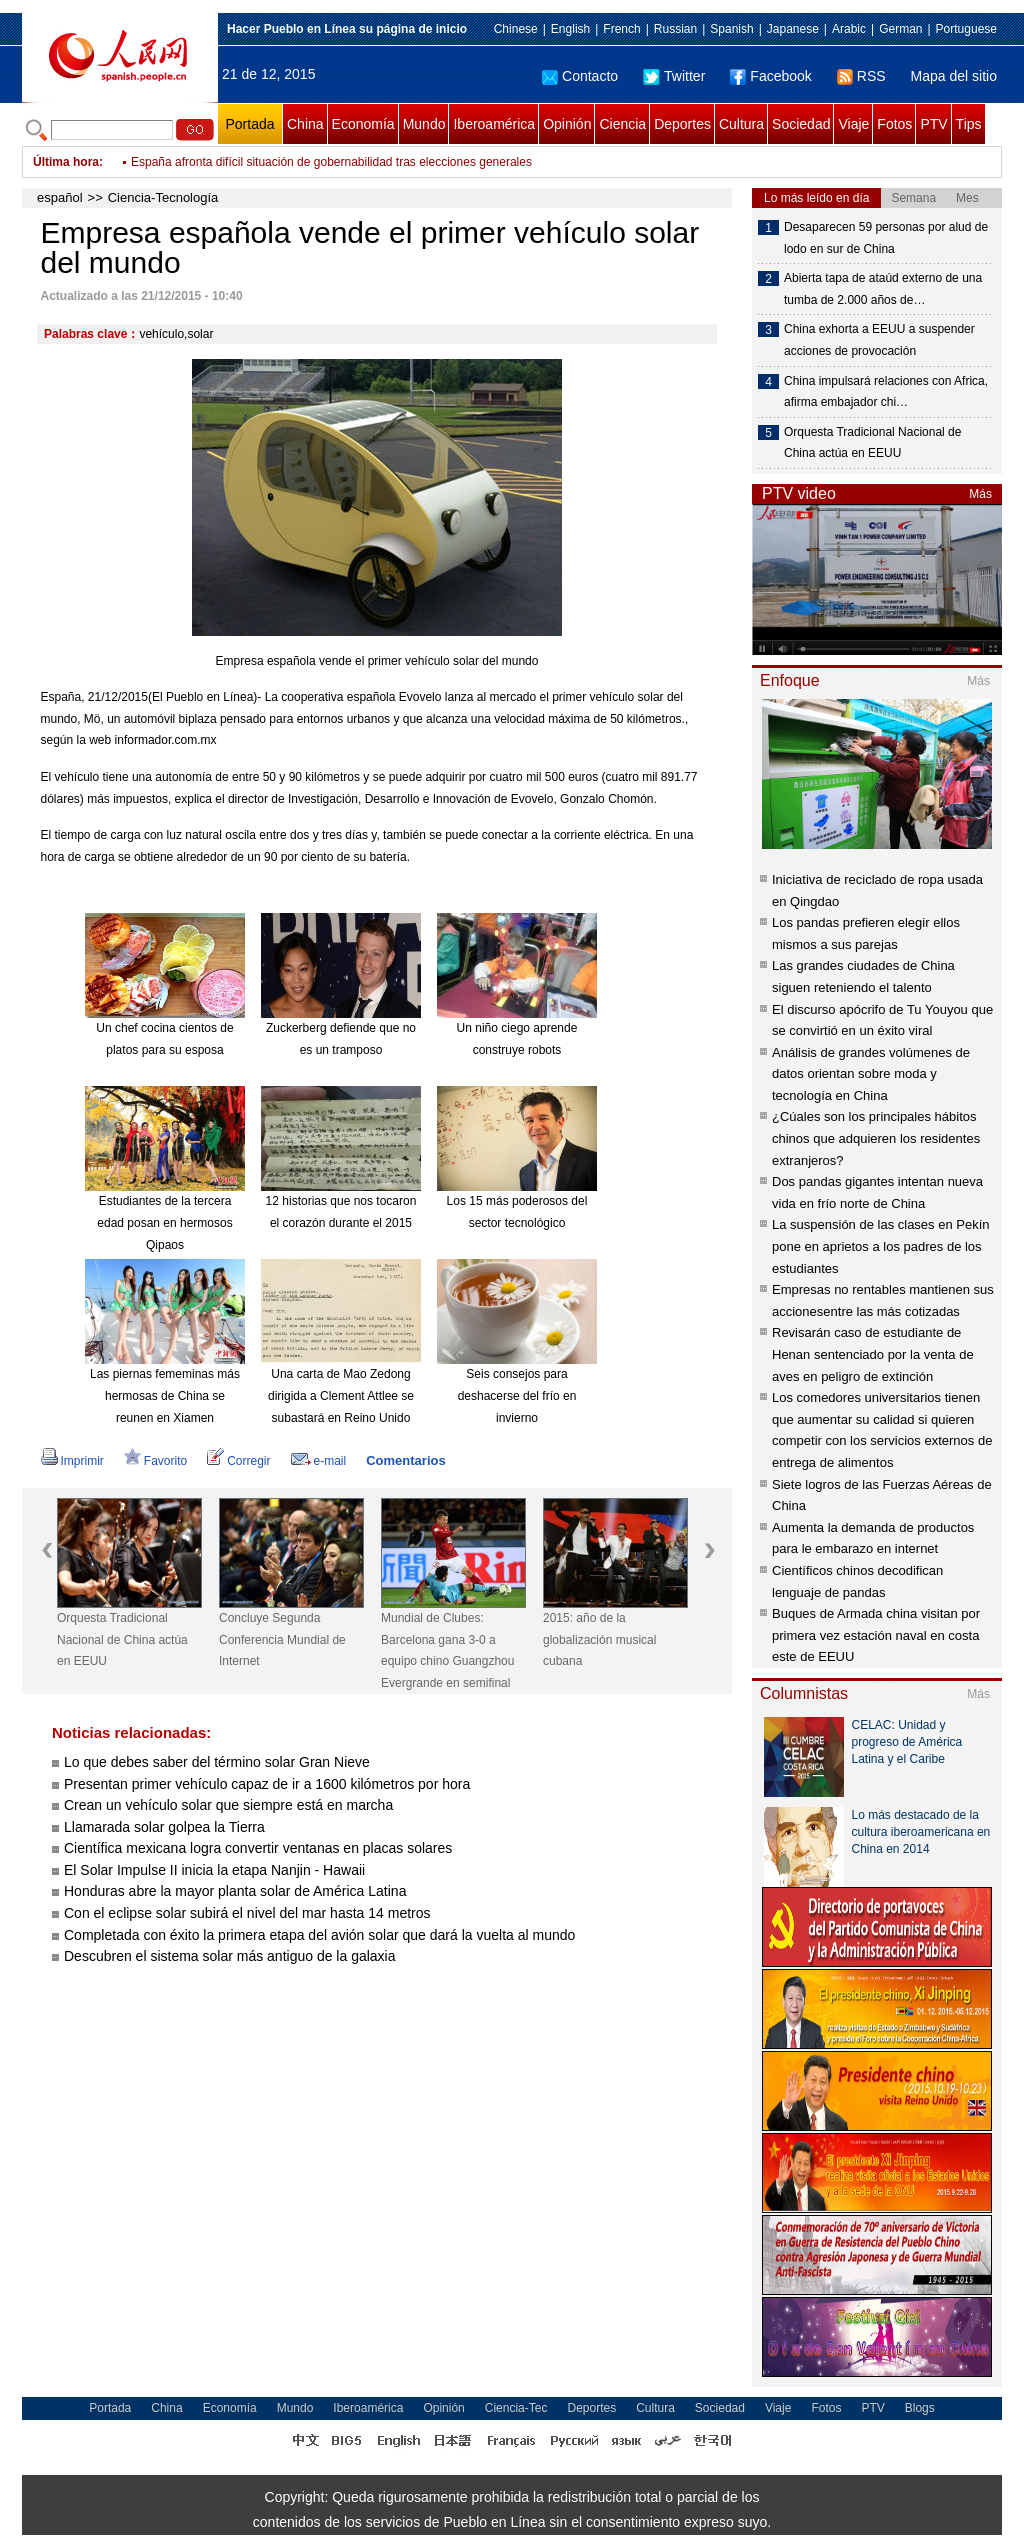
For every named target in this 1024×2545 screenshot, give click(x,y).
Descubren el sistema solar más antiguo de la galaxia (230, 1956)
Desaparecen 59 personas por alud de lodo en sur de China (886, 238)
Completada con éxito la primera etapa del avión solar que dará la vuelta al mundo (319, 1935)
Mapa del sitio (954, 76)
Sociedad (801, 124)
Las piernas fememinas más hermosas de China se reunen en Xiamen (165, 1395)
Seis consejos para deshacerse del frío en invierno (517, 1395)
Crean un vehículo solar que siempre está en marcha (228, 1805)
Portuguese (966, 29)
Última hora (66, 162)
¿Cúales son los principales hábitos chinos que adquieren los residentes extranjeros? (876, 1138)
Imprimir (72, 1461)
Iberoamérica (494, 124)
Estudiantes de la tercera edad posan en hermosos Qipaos (164, 1222)
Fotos (894, 124)
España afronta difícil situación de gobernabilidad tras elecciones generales (331, 162)
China (305, 124)
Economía (363, 124)
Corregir (238, 1461)
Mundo (424, 124)
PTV (933, 124)
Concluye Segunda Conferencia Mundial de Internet (282, 1639)
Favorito (155, 1461)
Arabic (849, 29)
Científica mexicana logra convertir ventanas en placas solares (258, 1848)
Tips (969, 124)
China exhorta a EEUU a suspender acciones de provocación (879, 340)
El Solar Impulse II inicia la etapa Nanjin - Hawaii (214, 1870)
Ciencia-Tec (516, 2408)
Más (980, 494)
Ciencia (622, 124)
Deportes (682, 124)
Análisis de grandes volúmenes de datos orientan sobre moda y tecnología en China (871, 1074)
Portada (249, 124)
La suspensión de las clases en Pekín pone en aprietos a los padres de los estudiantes (881, 1246)
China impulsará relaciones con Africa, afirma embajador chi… (886, 392)
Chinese (516, 29)
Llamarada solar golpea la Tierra (164, 1827)
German (900, 29)
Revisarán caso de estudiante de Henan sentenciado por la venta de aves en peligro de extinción (873, 1354)
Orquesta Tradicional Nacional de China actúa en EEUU (122, 1639)
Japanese (793, 29)
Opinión (567, 124)
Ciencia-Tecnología (163, 197)
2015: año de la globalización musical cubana (599, 1639)
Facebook (770, 76)
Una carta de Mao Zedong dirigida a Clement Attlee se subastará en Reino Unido (341, 1395)
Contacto (580, 76)
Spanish (731, 29)
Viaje (853, 124)
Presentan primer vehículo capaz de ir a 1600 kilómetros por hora (267, 1784)
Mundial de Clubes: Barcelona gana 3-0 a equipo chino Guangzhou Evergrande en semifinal (447, 1650)
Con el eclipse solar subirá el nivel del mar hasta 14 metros (247, 1913)
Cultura (741, 124)
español (60, 197)
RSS (861, 76)
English (570, 29)
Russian (675, 29)
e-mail (319, 1461)
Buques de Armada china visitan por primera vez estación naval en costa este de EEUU (876, 1635)
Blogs (920, 2408)
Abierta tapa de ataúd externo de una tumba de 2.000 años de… (883, 289)
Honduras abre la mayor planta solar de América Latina (235, 1891)
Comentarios (405, 1460)
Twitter (674, 76)
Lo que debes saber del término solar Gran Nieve (217, 1762)
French (621, 29)
